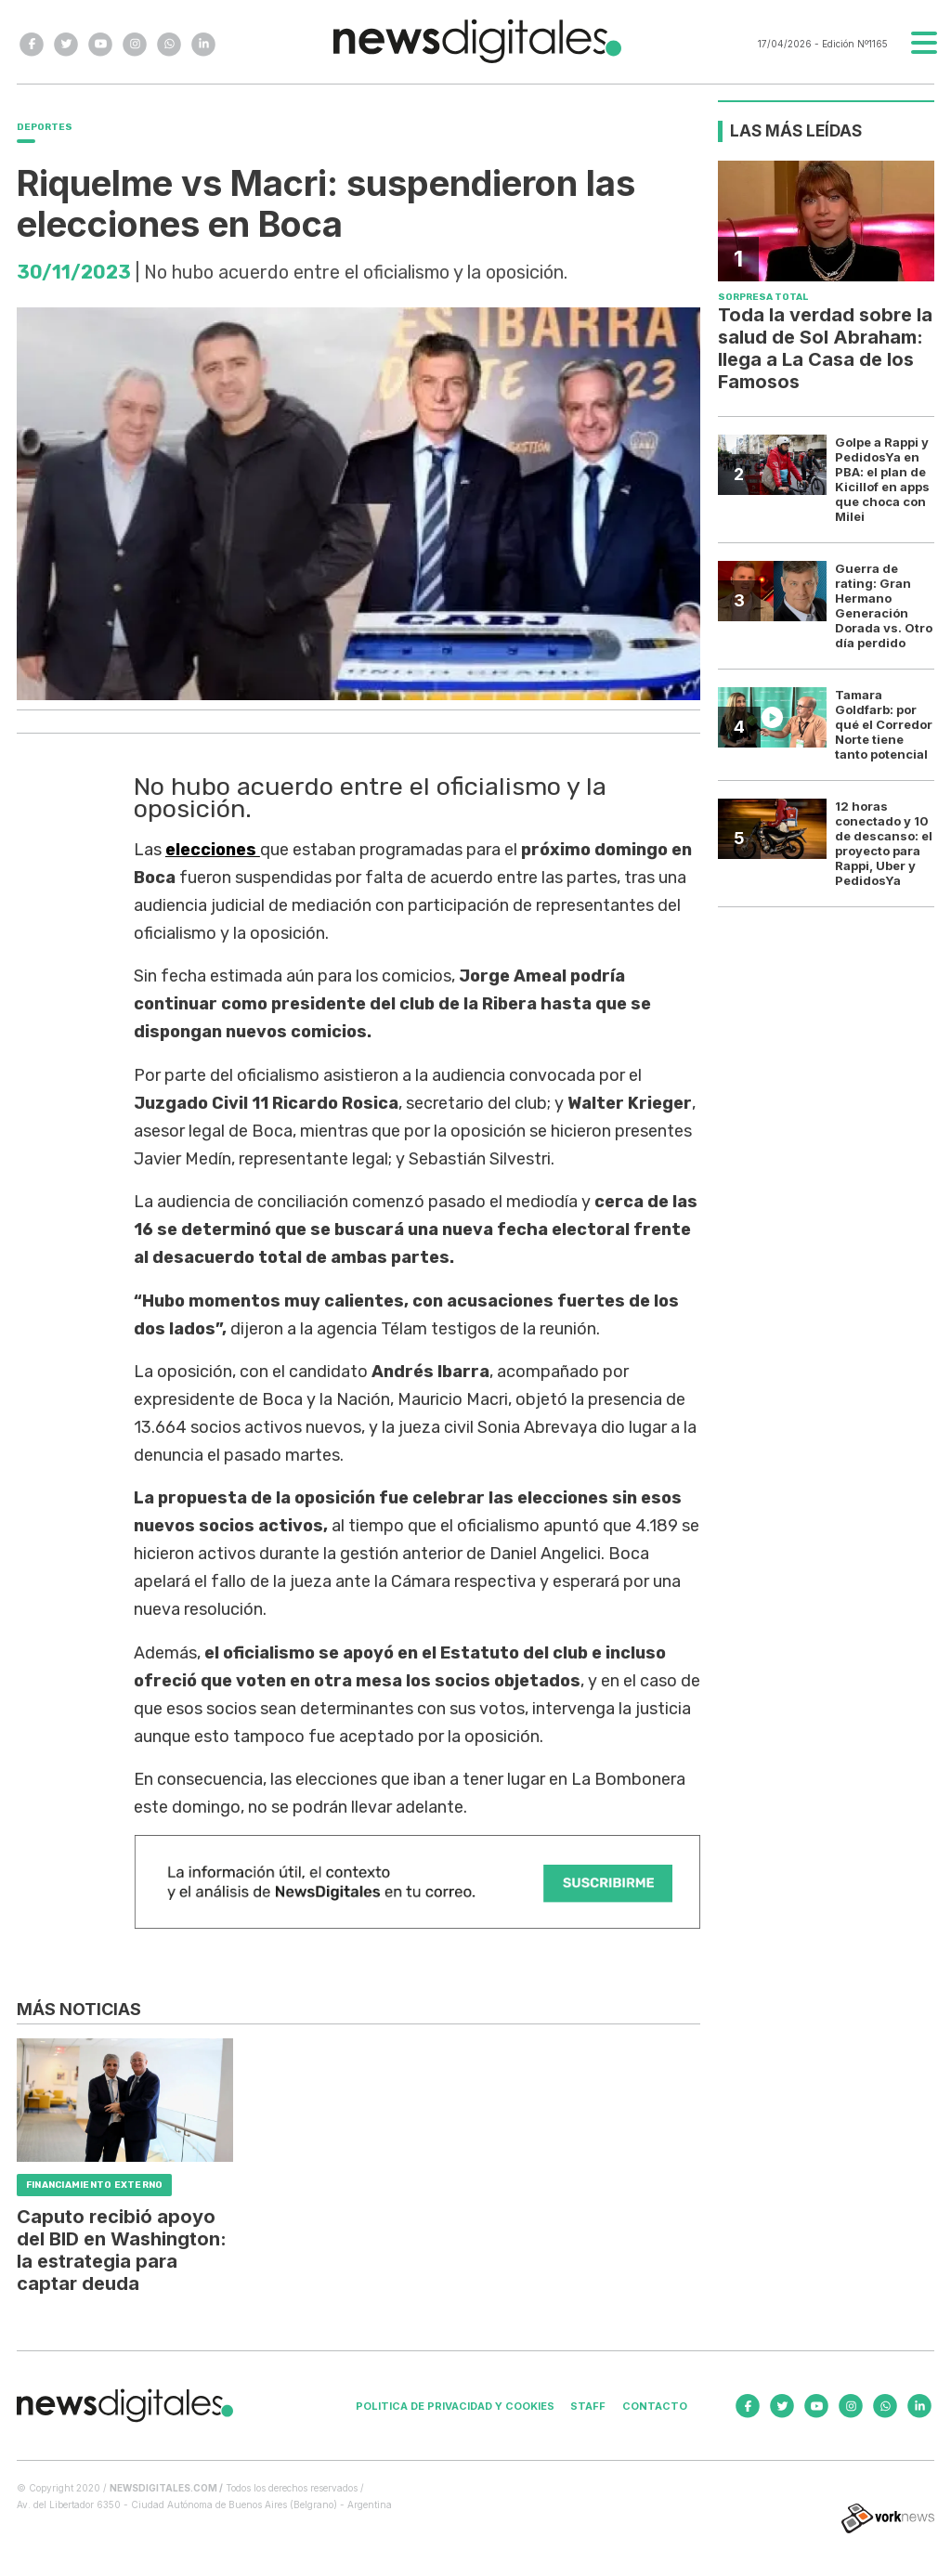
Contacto (654, 2406)
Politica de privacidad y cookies (455, 2406)
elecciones (212, 849)
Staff (588, 2406)
